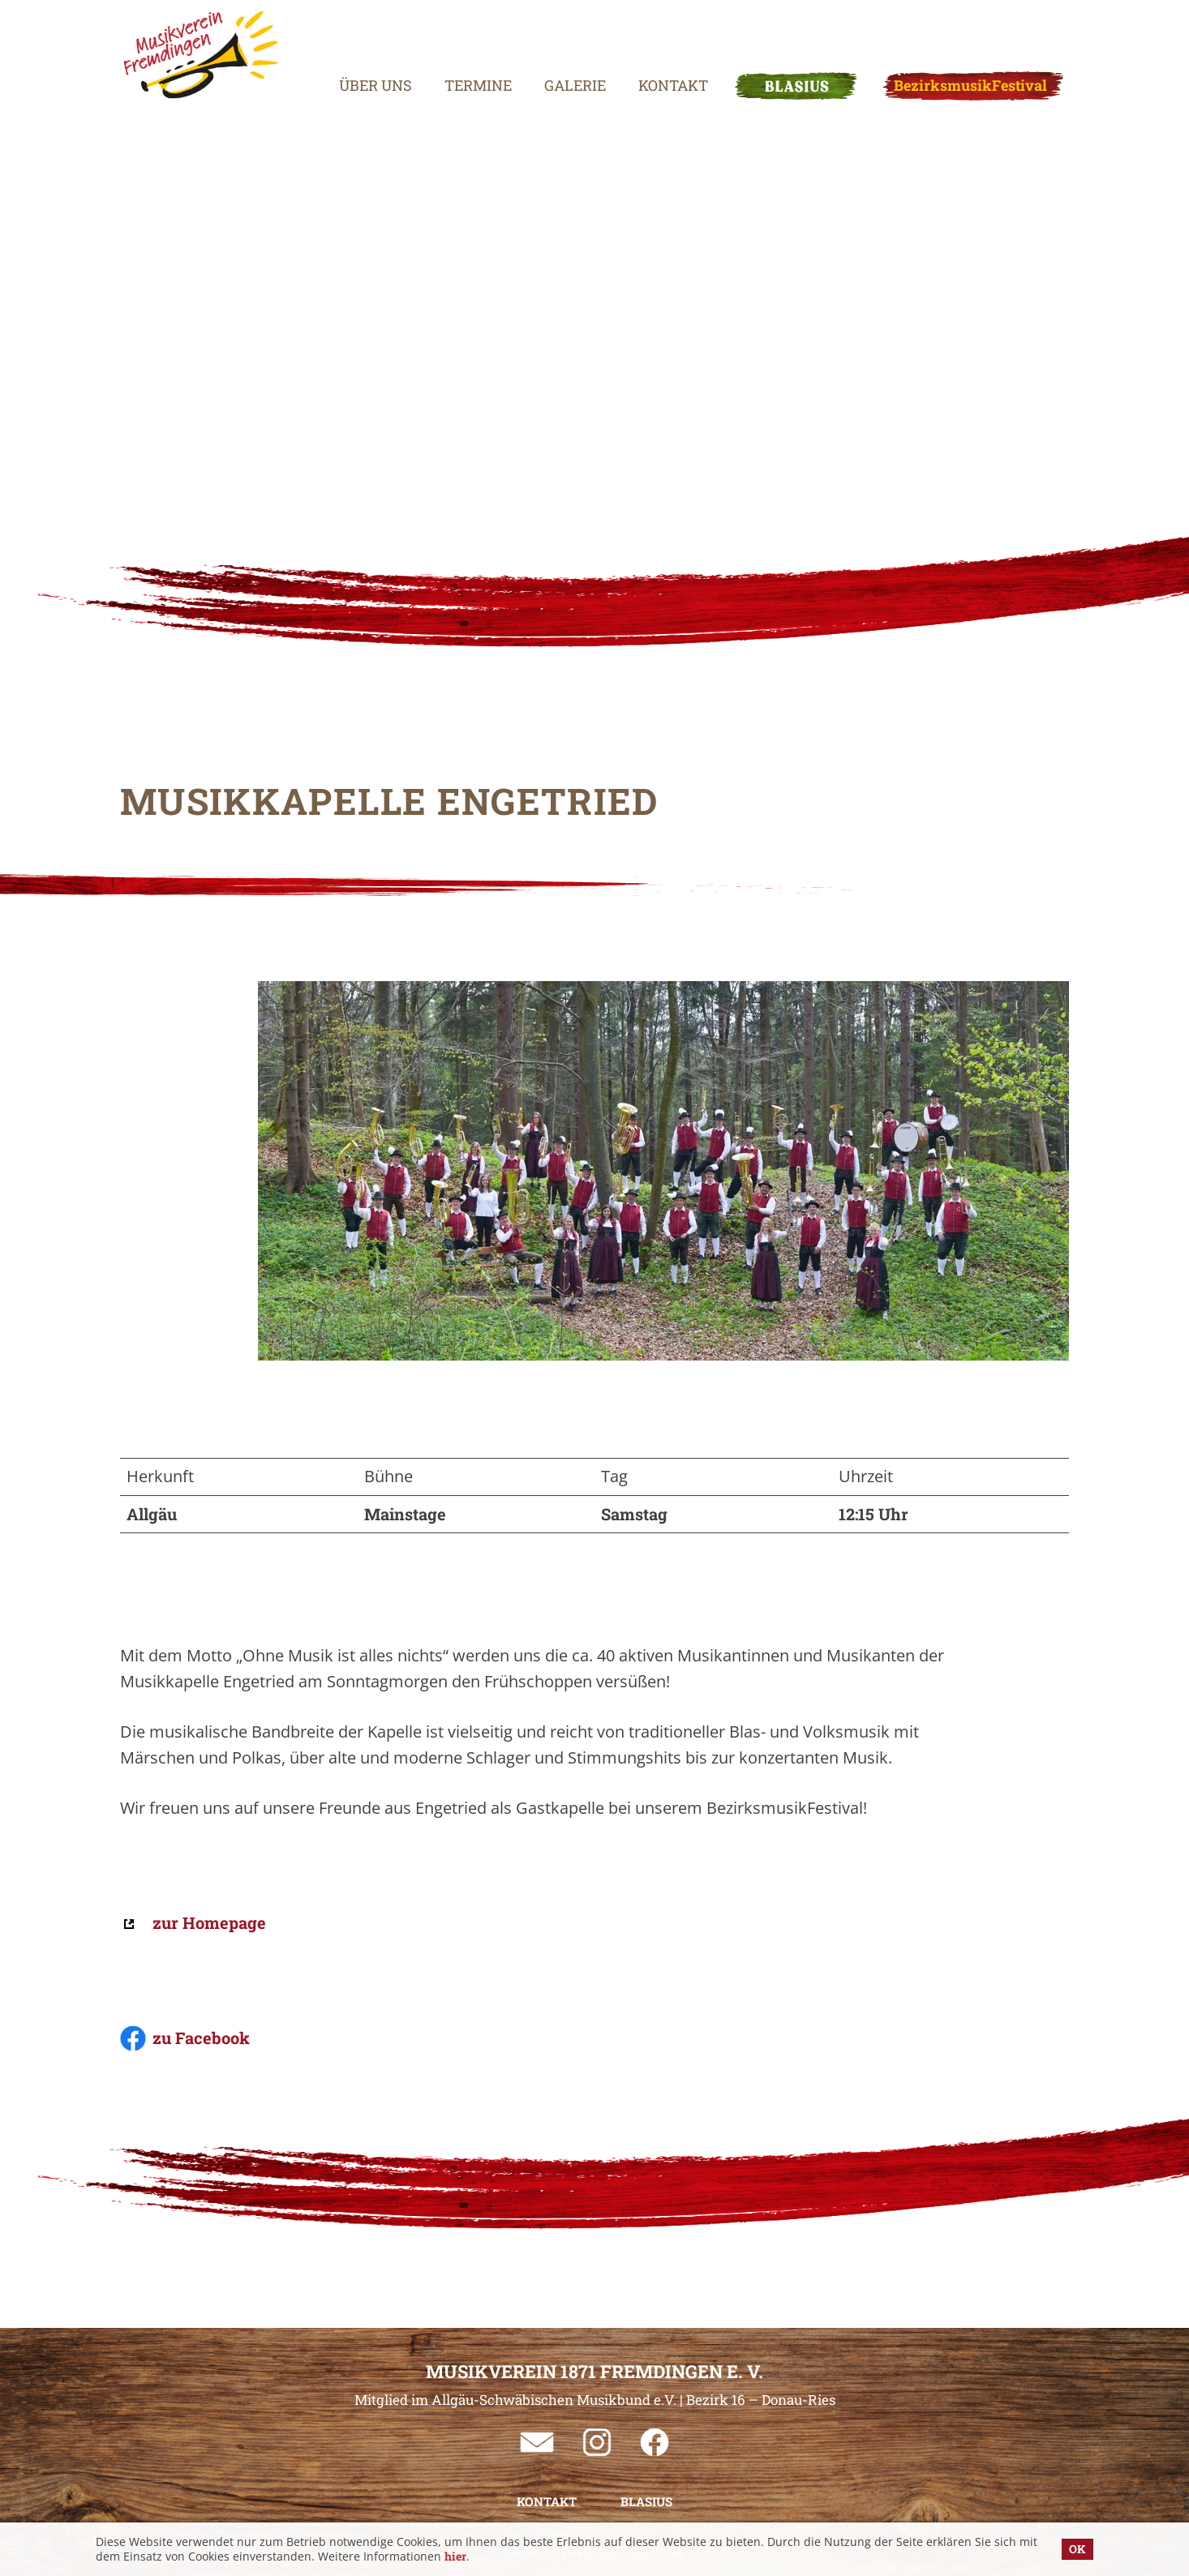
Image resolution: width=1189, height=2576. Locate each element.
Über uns (355, 44)
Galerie (555, 44)
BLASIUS (776, 44)
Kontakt (653, 44)
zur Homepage (209, 1922)
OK (1077, 2549)
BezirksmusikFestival (950, 44)
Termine (457, 44)
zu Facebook (201, 2038)
